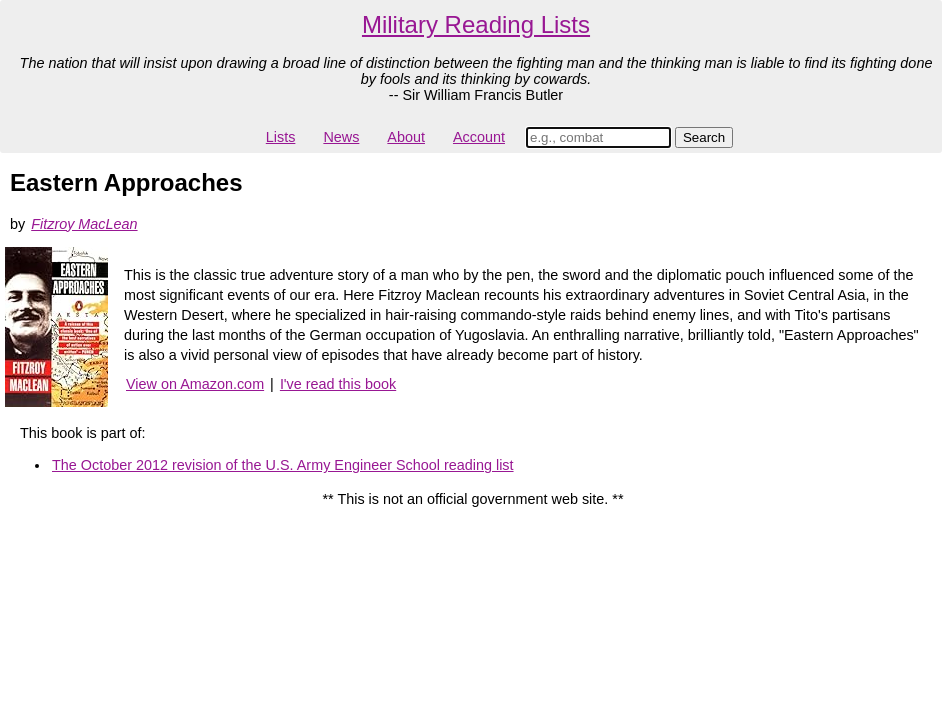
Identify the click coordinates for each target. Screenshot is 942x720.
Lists (281, 137)
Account (479, 137)
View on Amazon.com (195, 384)
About (406, 137)
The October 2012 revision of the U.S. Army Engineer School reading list (283, 465)
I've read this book (338, 384)
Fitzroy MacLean (84, 224)
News (341, 137)
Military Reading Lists (476, 24)
